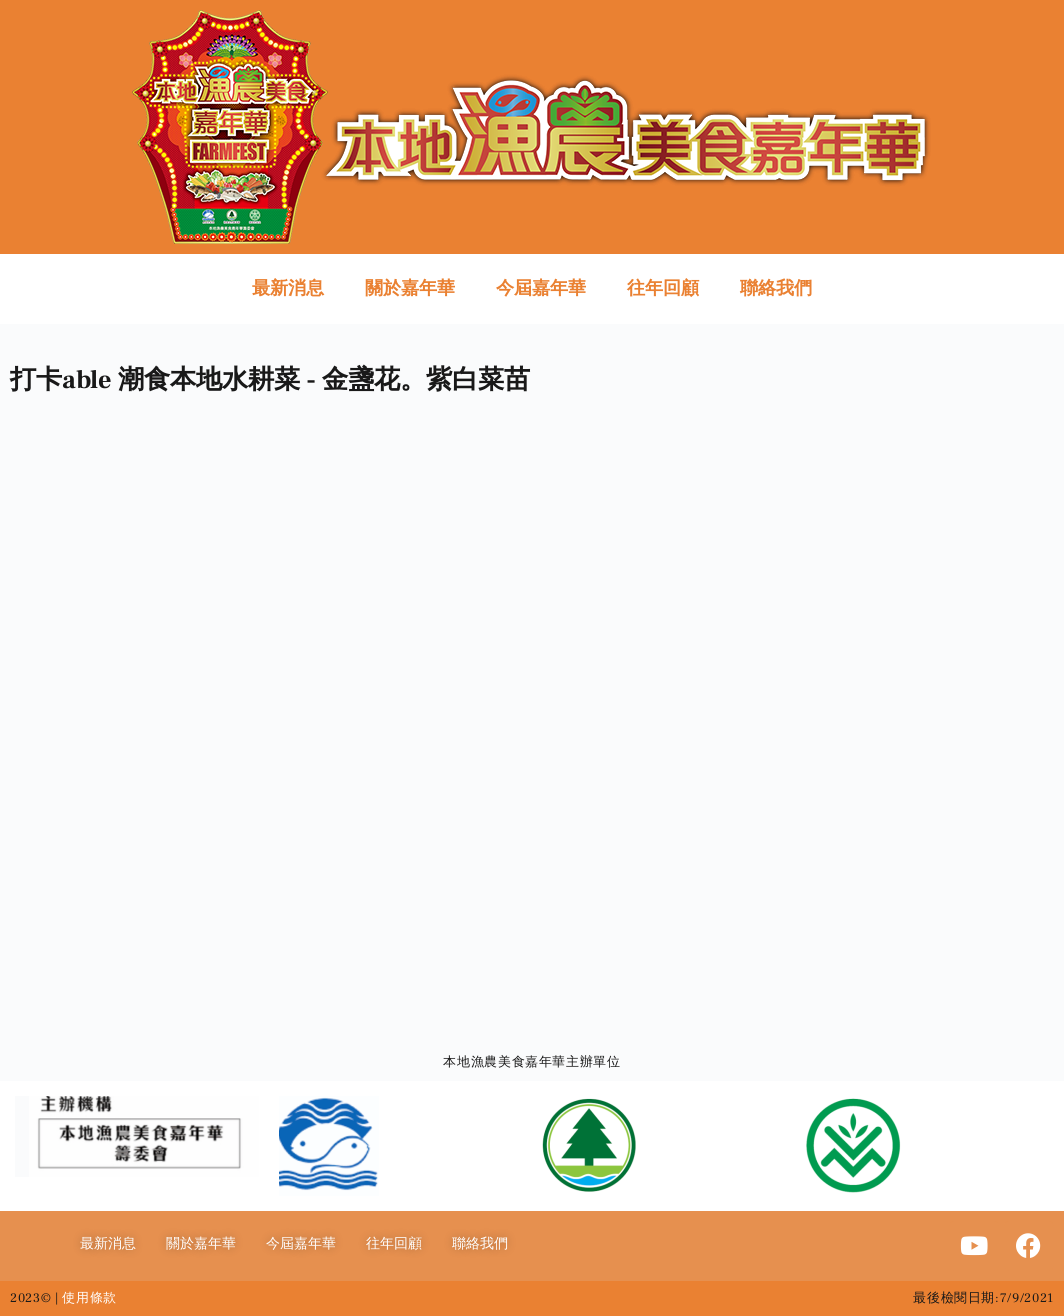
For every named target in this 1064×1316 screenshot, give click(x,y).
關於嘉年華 (410, 288)
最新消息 (288, 288)
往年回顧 (663, 288)
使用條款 (89, 1298)
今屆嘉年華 (541, 288)
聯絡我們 (776, 288)
